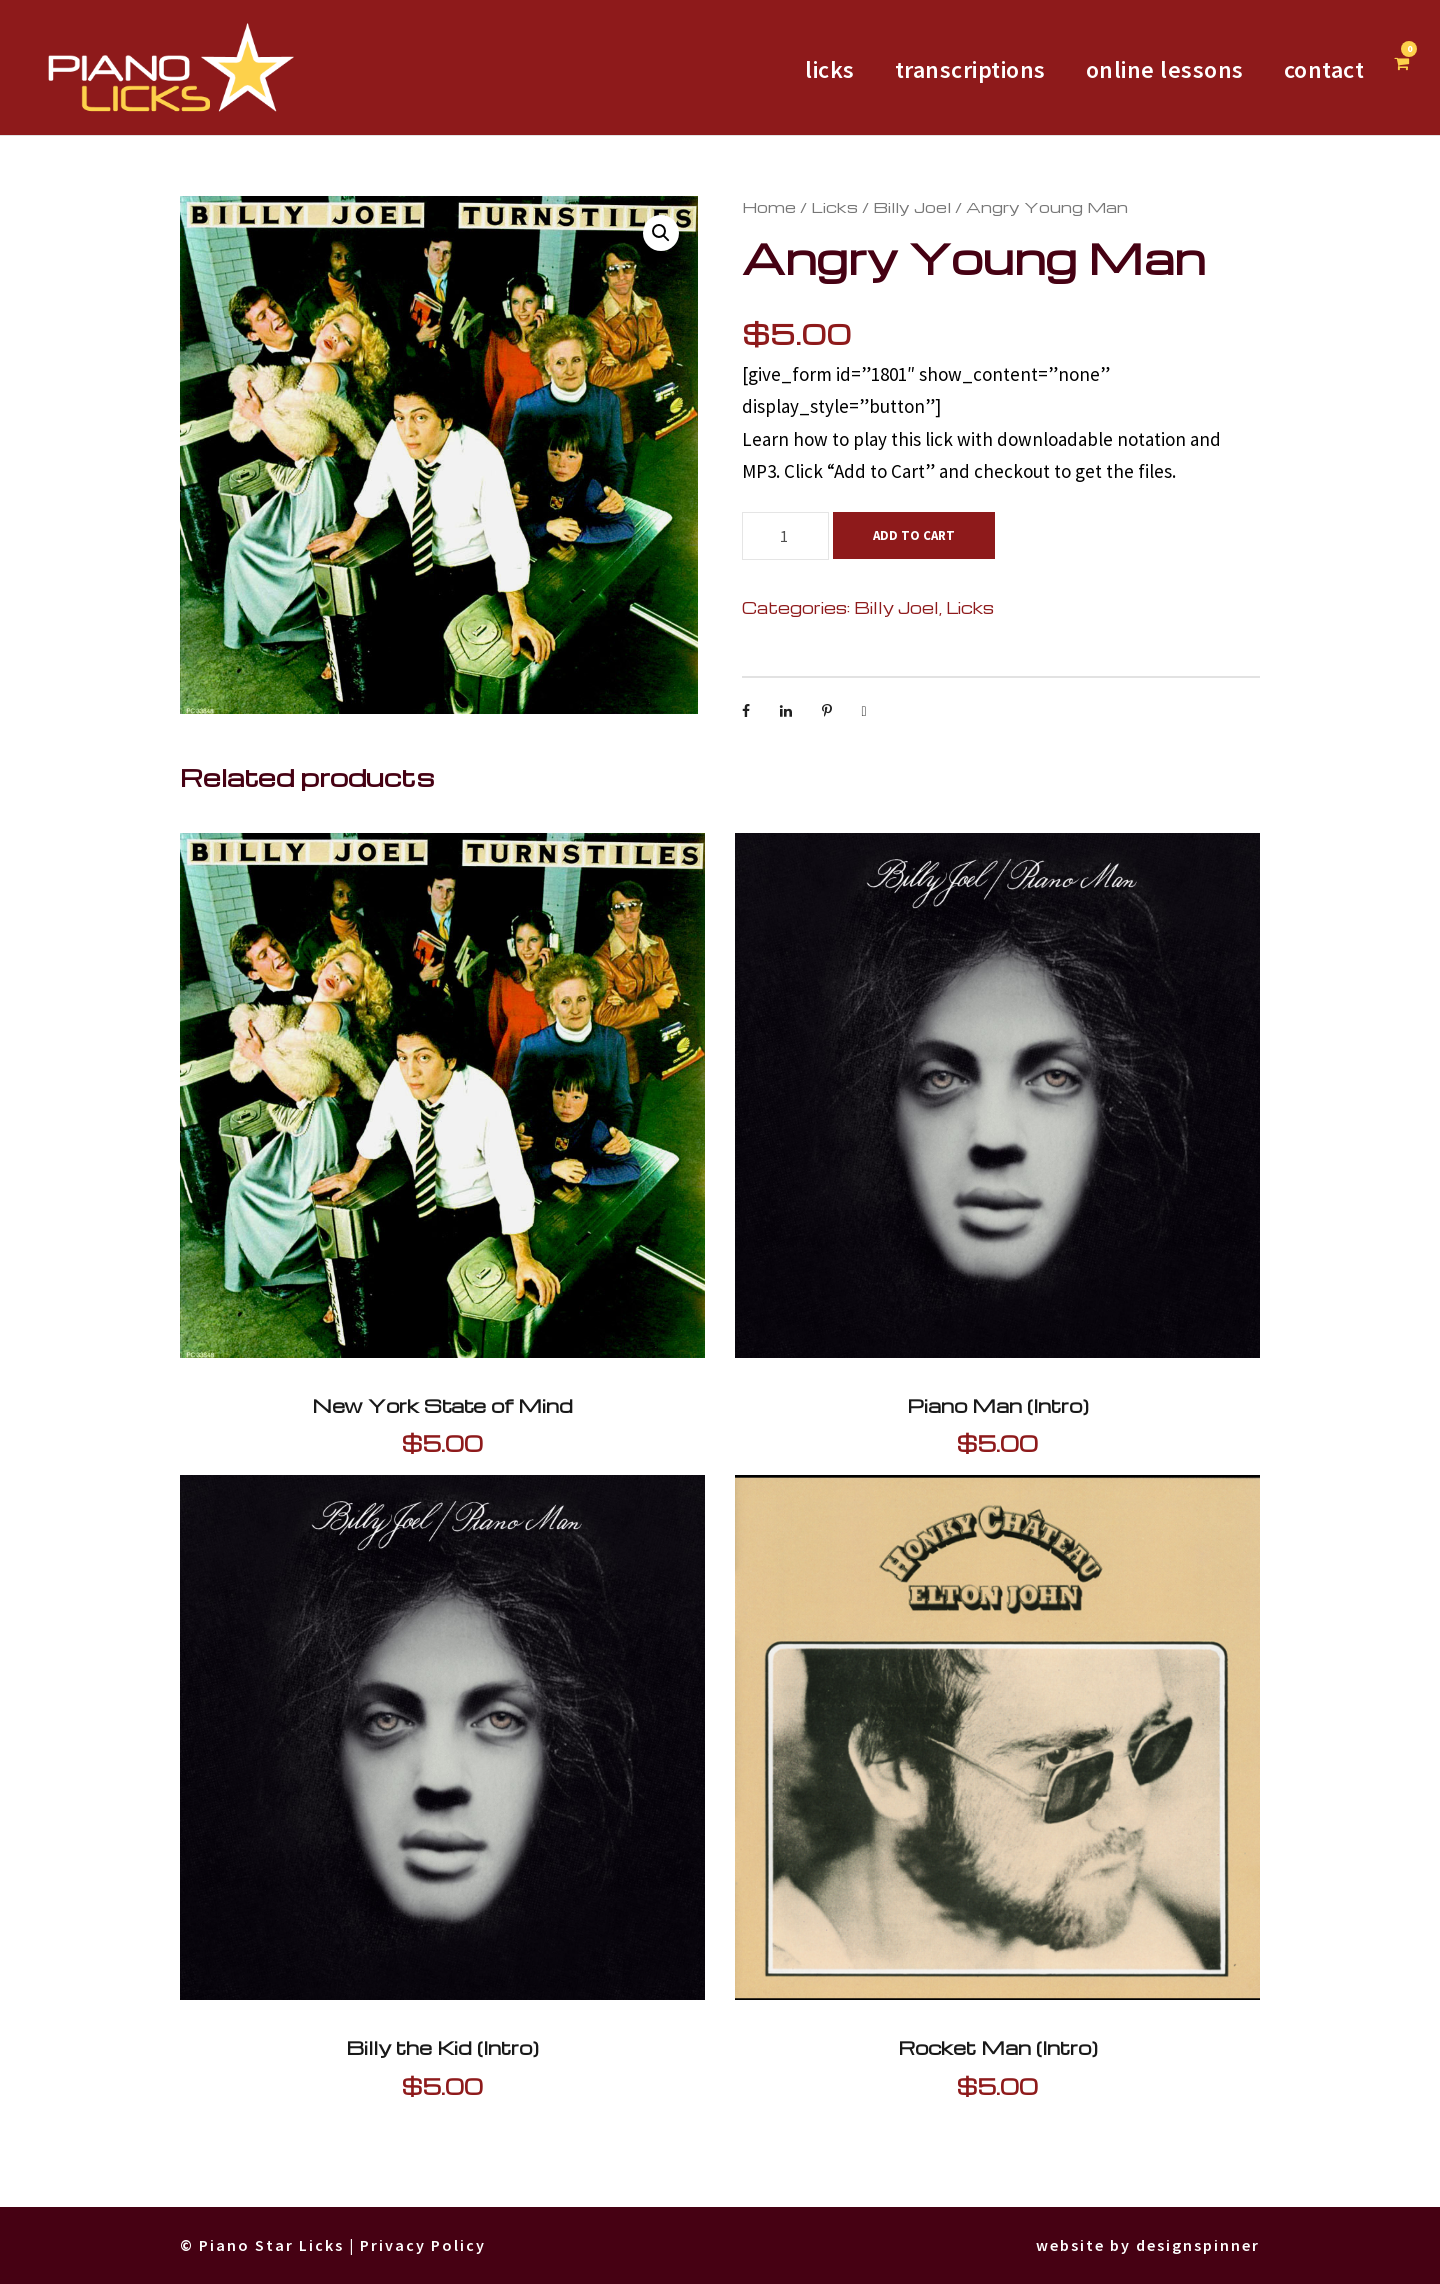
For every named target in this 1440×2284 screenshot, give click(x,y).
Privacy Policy (444, 2245)
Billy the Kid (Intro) (442, 2047)
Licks (807, 207)
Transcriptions (937, 69)
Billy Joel (861, 207)
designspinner (1192, 2245)
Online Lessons (1148, 69)
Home (760, 207)
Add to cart (917, 535)
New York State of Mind (442, 1405)
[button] (661, 233)
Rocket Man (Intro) (997, 2047)
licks (787, 69)
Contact (1319, 69)
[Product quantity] (785, 536)
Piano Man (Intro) (997, 1405)
